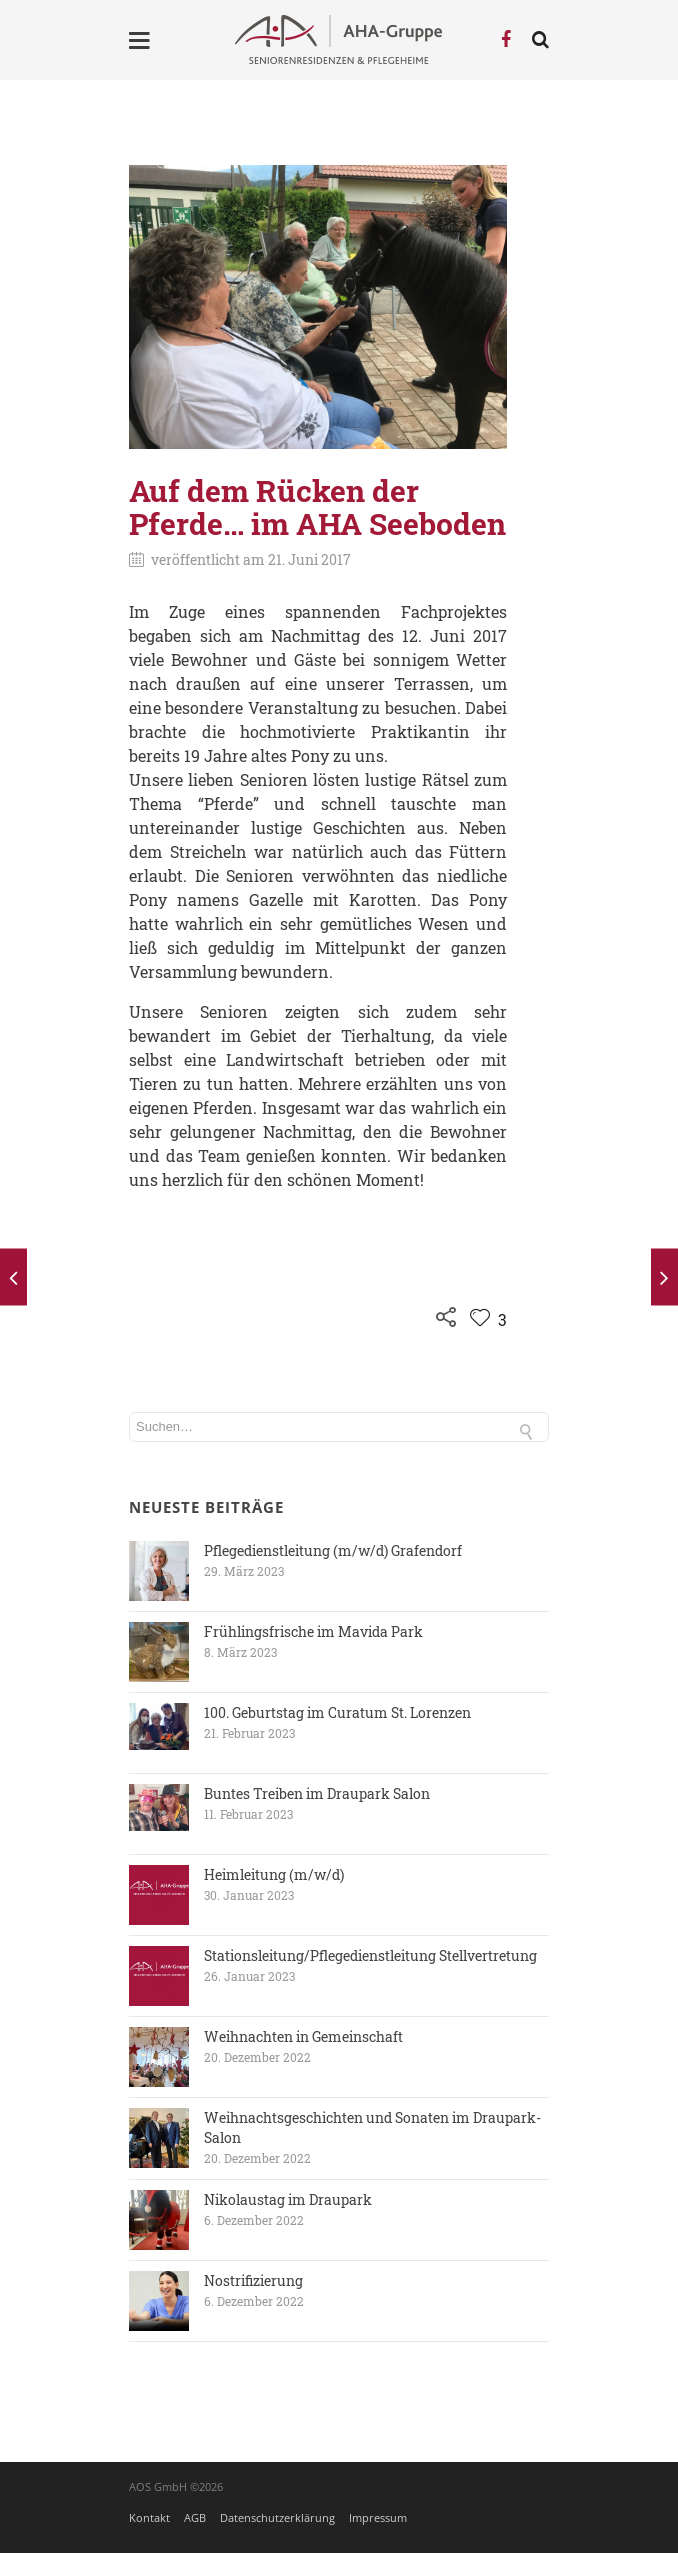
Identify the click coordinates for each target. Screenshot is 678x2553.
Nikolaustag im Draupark (288, 2199)
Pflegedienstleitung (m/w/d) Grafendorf (333, 1550)
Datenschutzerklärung (277, 2517)
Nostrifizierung (253, 2280)
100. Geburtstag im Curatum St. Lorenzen (337, 1712)
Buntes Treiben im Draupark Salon (317, 1793)
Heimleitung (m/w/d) (274, 1874)
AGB (195, 2517)
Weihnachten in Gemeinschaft (303, 2036)
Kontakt (149, 2517)
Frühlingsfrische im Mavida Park (313, 1631)
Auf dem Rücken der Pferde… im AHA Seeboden (317, 507)
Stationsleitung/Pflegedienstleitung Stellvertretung (370, 1955)
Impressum (378, 2517)
